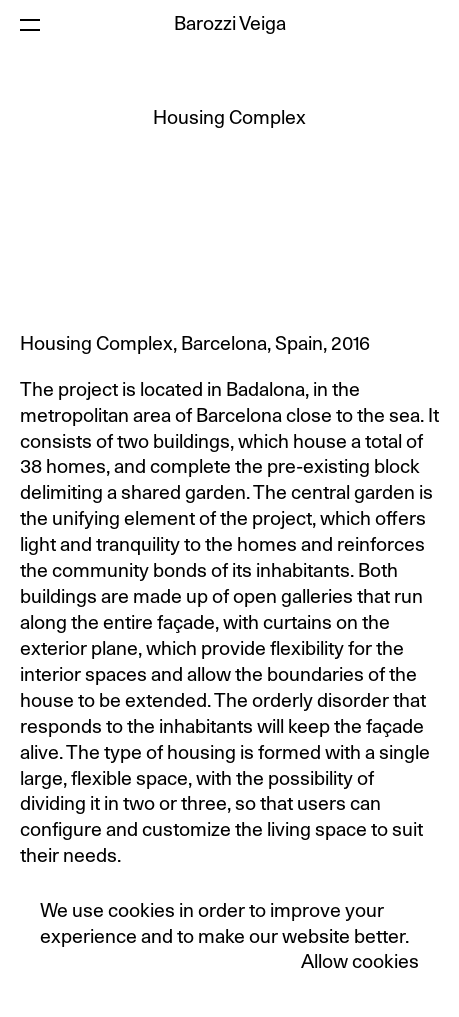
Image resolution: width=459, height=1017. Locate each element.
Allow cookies (360, 962)
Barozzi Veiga (230, 24)
